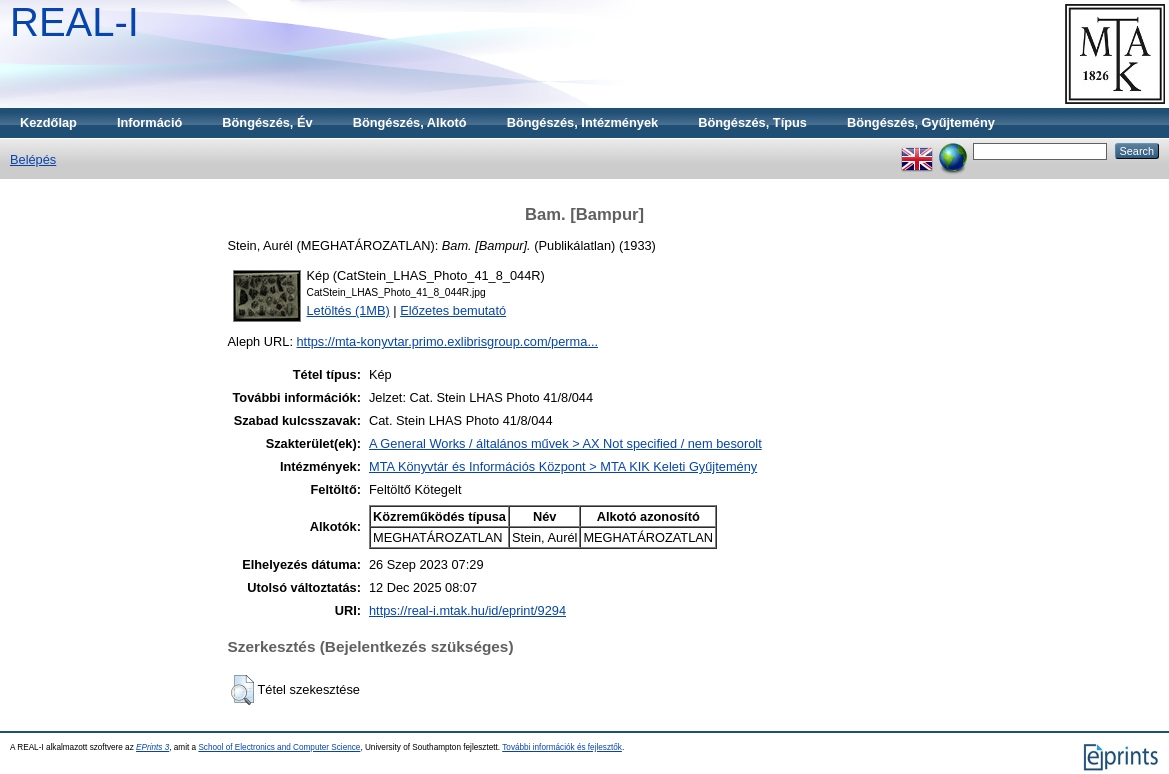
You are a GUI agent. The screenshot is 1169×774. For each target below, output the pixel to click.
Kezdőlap (48, 122)
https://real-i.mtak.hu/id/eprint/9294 (467, 610)
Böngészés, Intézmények (582, 122)
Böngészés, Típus (752, 122)
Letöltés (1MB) (348, 310)
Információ (149, 122)
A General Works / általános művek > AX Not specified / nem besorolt (565, 443)
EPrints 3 (152, 747)
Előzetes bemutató (453, 310)
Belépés (33, 159)
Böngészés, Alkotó (410, 122)
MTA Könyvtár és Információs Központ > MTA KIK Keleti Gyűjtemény (563, 466)
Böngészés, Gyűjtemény (921, 122)
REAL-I (74, 22)
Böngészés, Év (267, 122)
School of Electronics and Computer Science (279, 747)
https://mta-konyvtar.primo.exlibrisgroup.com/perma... (448, 341)
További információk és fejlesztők (562, 747)
